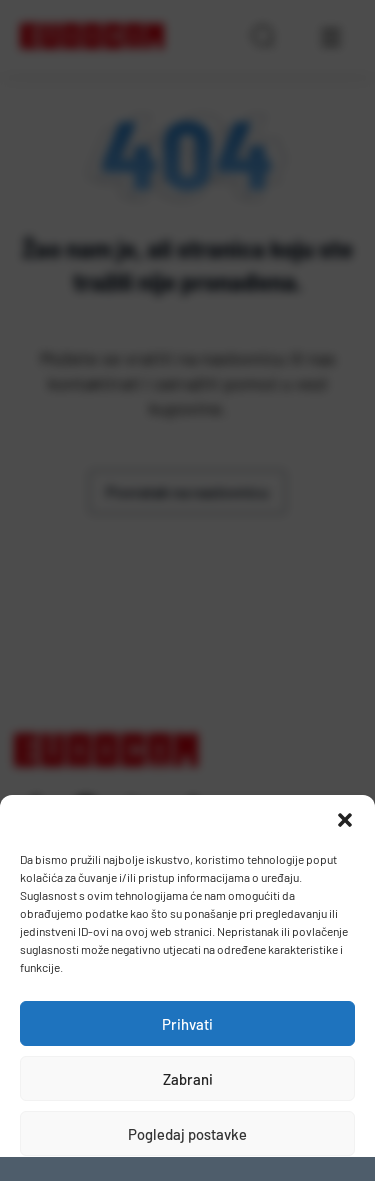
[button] (345, 820)
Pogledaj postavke (187, 1134)
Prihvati (187, 1024)
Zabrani (188, 1079)
